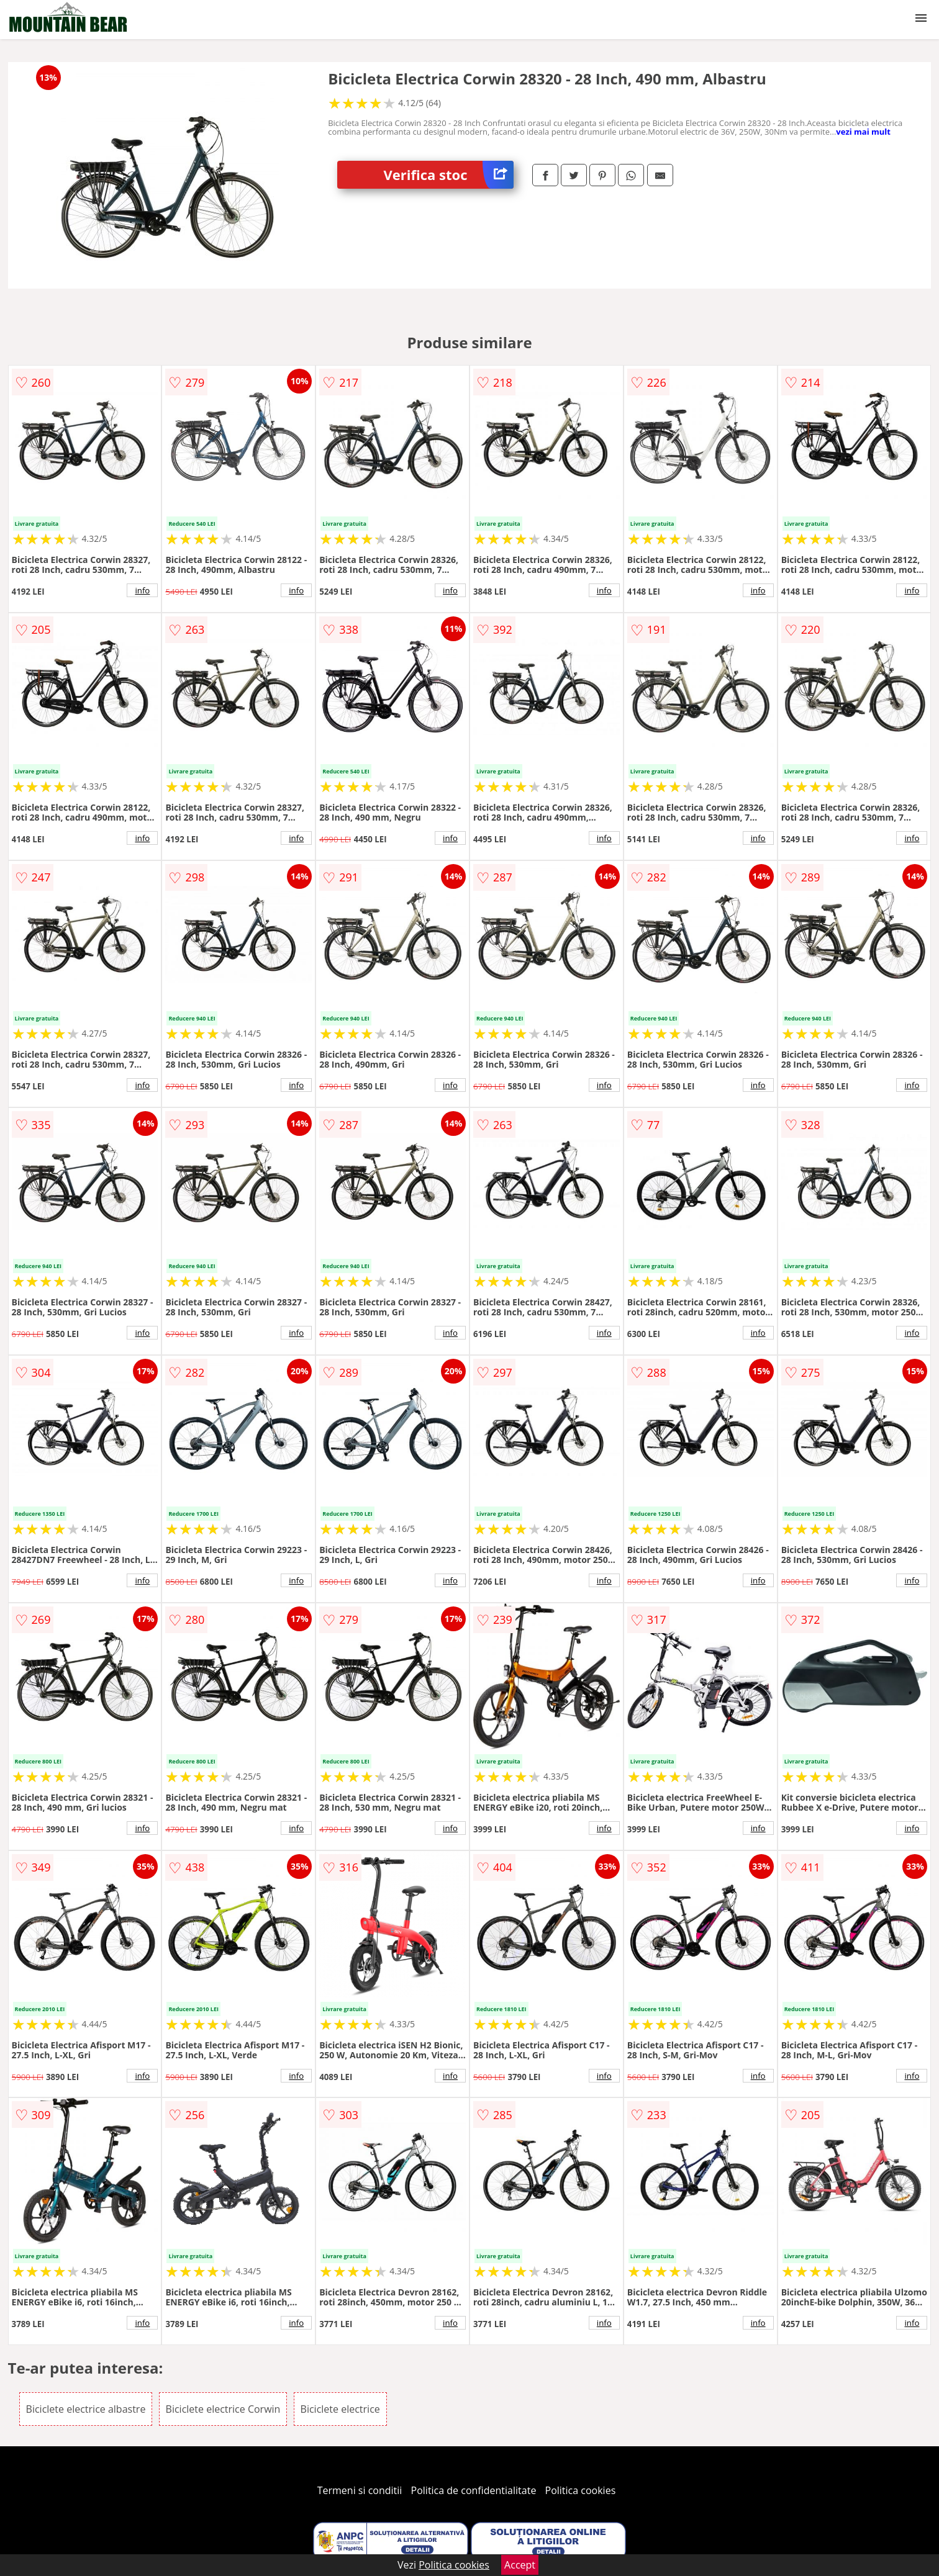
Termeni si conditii (359, 2490)
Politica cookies (580, 2490)
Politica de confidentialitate (474, 2490)
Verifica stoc (449, 175)
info (142, 590)
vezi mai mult (863, 131)
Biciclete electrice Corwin (223, 2409)
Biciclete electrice (340, 2409)
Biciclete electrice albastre (86, 2409)
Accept (519, 2565)
